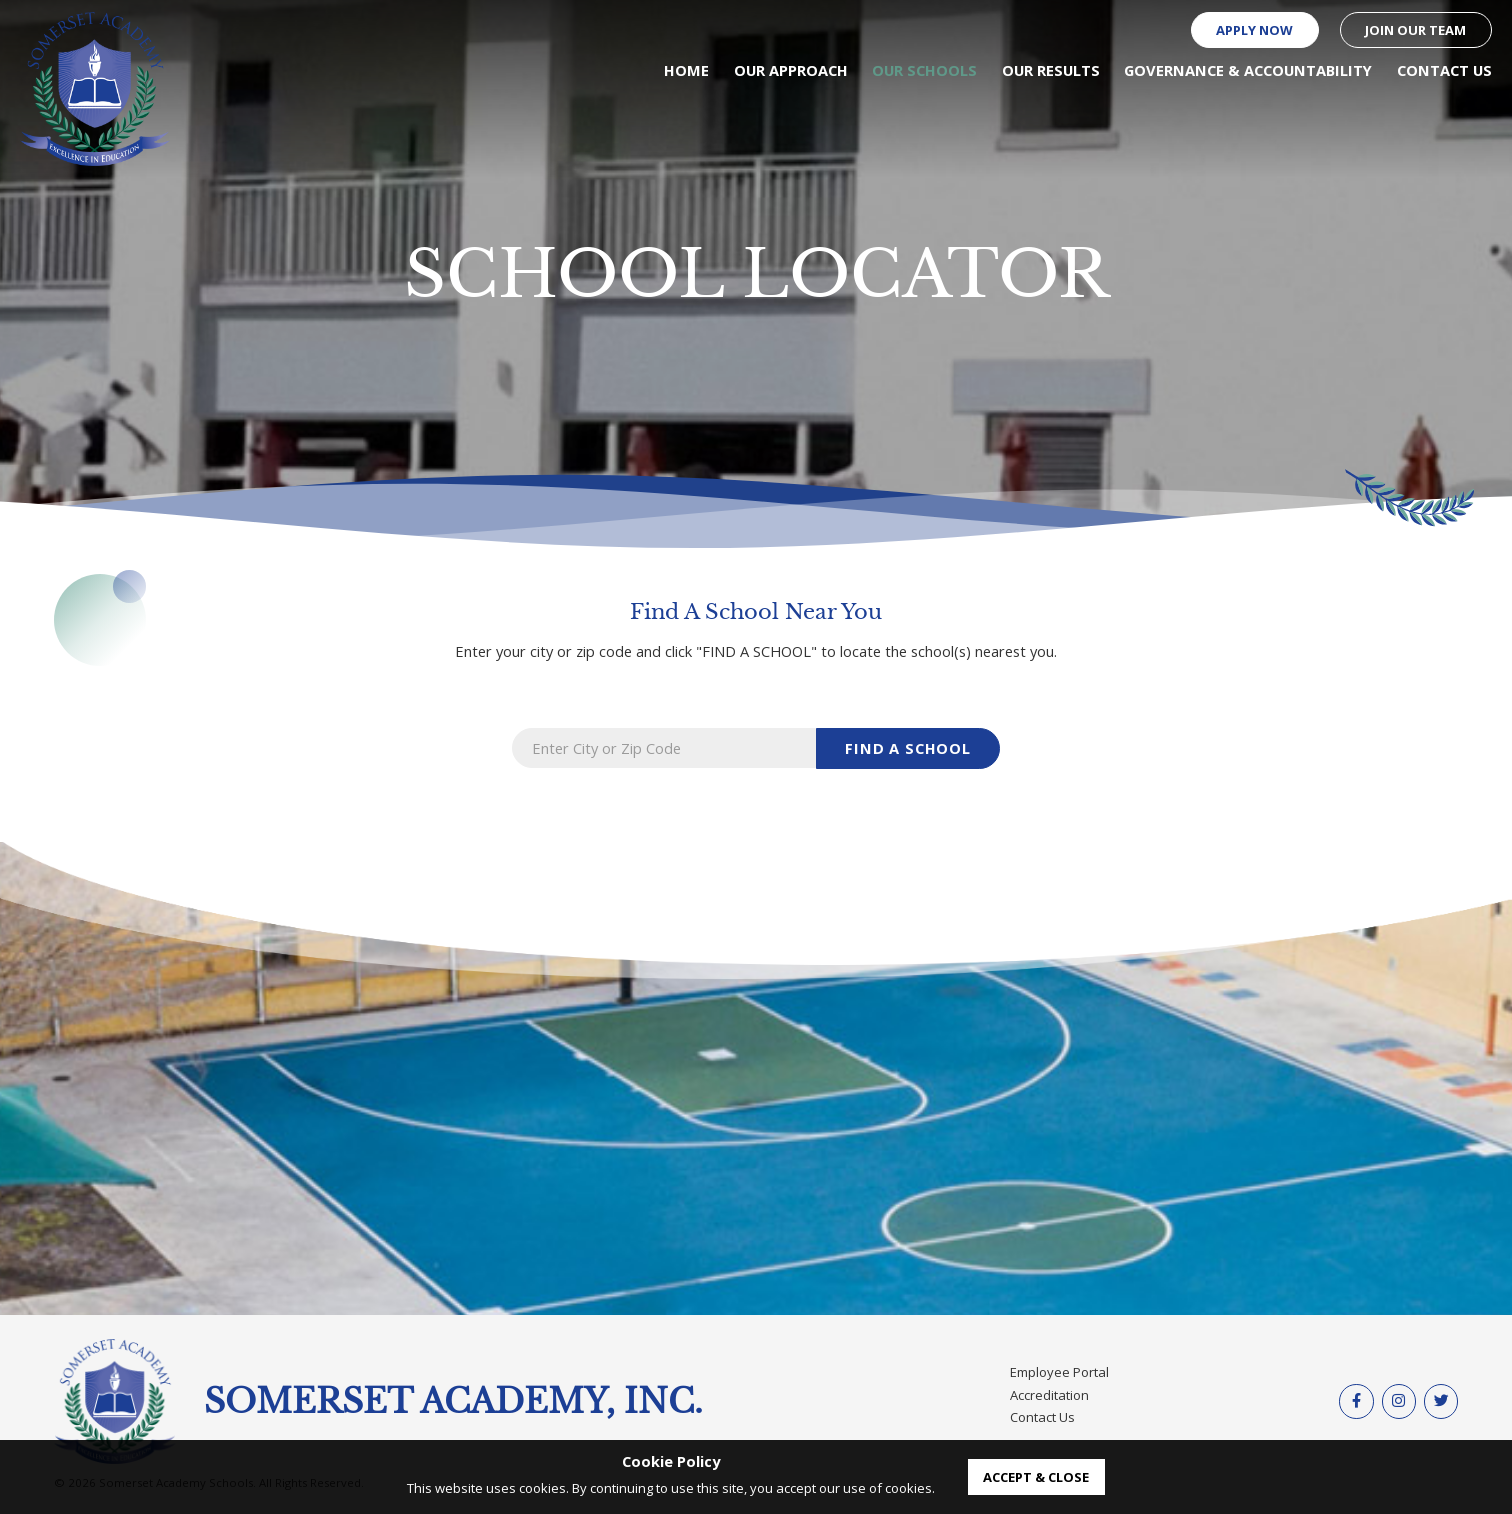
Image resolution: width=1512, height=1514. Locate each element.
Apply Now (1254, 30)
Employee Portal (1059, 1372)
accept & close (1036, 1477)
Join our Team (1415, 30)
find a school (908, 748)
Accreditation (1049, 1395)
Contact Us (1042, 1417)
